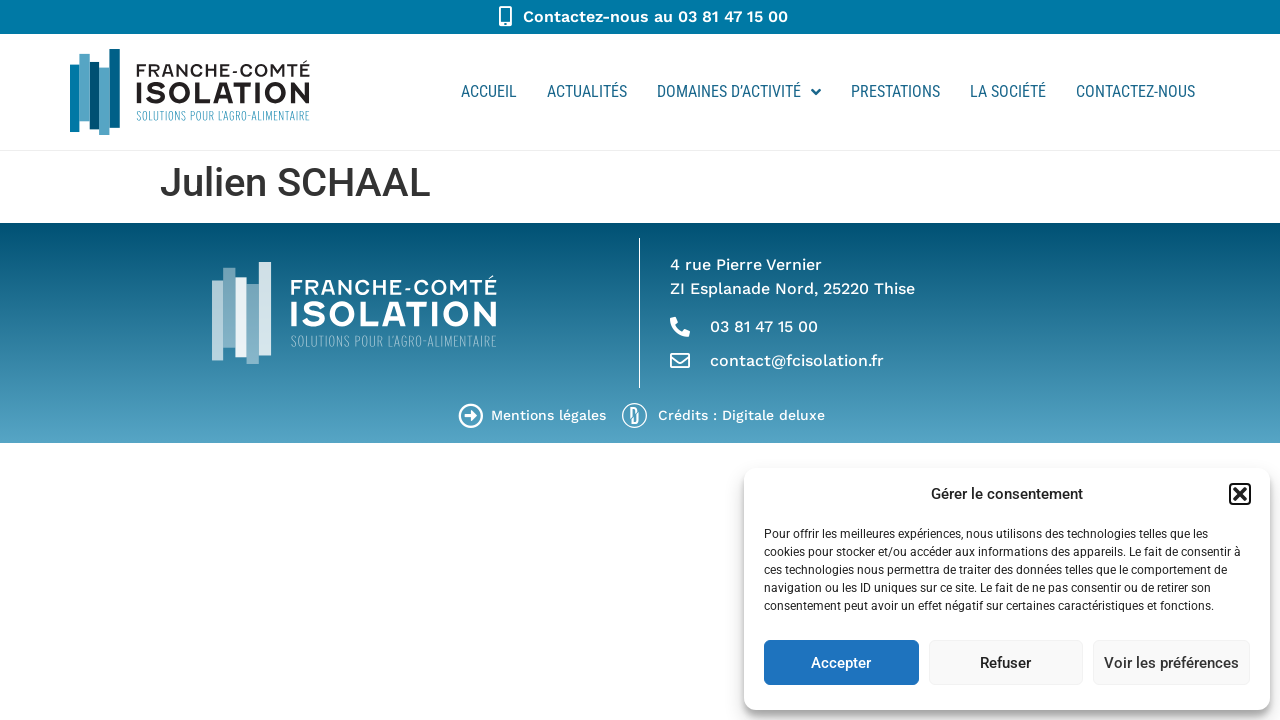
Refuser (1005, 663)
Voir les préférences (1171, 663)
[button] (1240, 494)
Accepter (841, 663)
